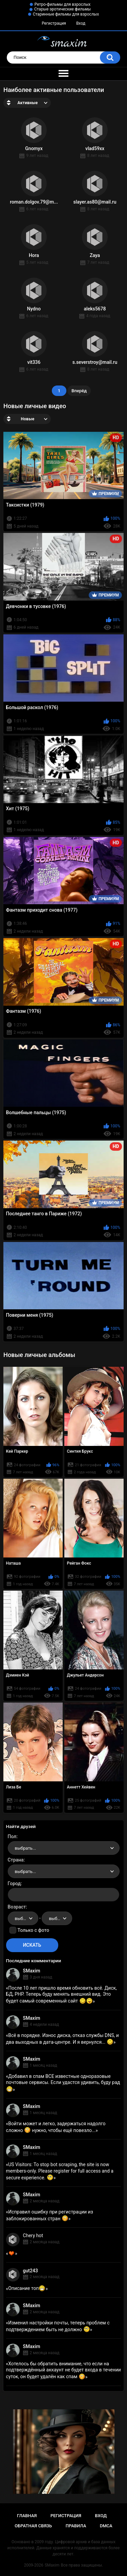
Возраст (17, 1907)
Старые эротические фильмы (62, 9)
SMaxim (31, 1970)
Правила (76, 2525)
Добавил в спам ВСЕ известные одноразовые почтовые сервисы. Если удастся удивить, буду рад (63, 2083)
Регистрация (54, 23)
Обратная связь (33, 2525)
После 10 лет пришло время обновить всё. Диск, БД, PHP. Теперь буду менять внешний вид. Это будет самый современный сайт (61, 1994)
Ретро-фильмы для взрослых (63, 4)
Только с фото (33, 1930)
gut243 (30, 2270)
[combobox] (64, 1848)
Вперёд (79, 390)
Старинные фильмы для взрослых (66, 14)
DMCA (106, 2525)
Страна (16, 1860)
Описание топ (26, 2288)
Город (14, 1883)
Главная (27, 2515)
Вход (80, 23)
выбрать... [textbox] (25, 1848)
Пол (12, 1836)
